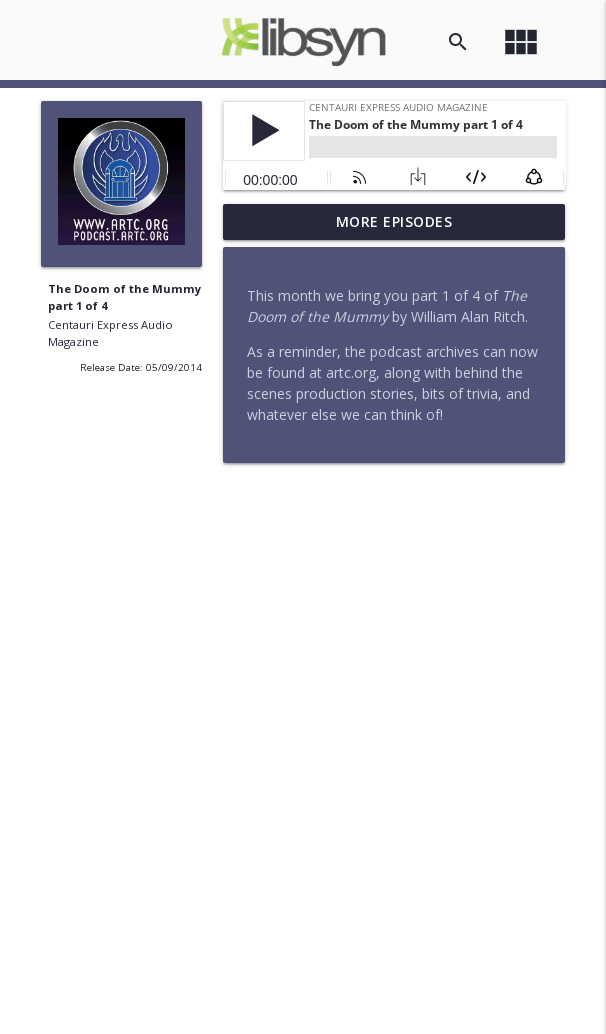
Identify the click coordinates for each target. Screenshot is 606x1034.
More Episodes (394, 221)
